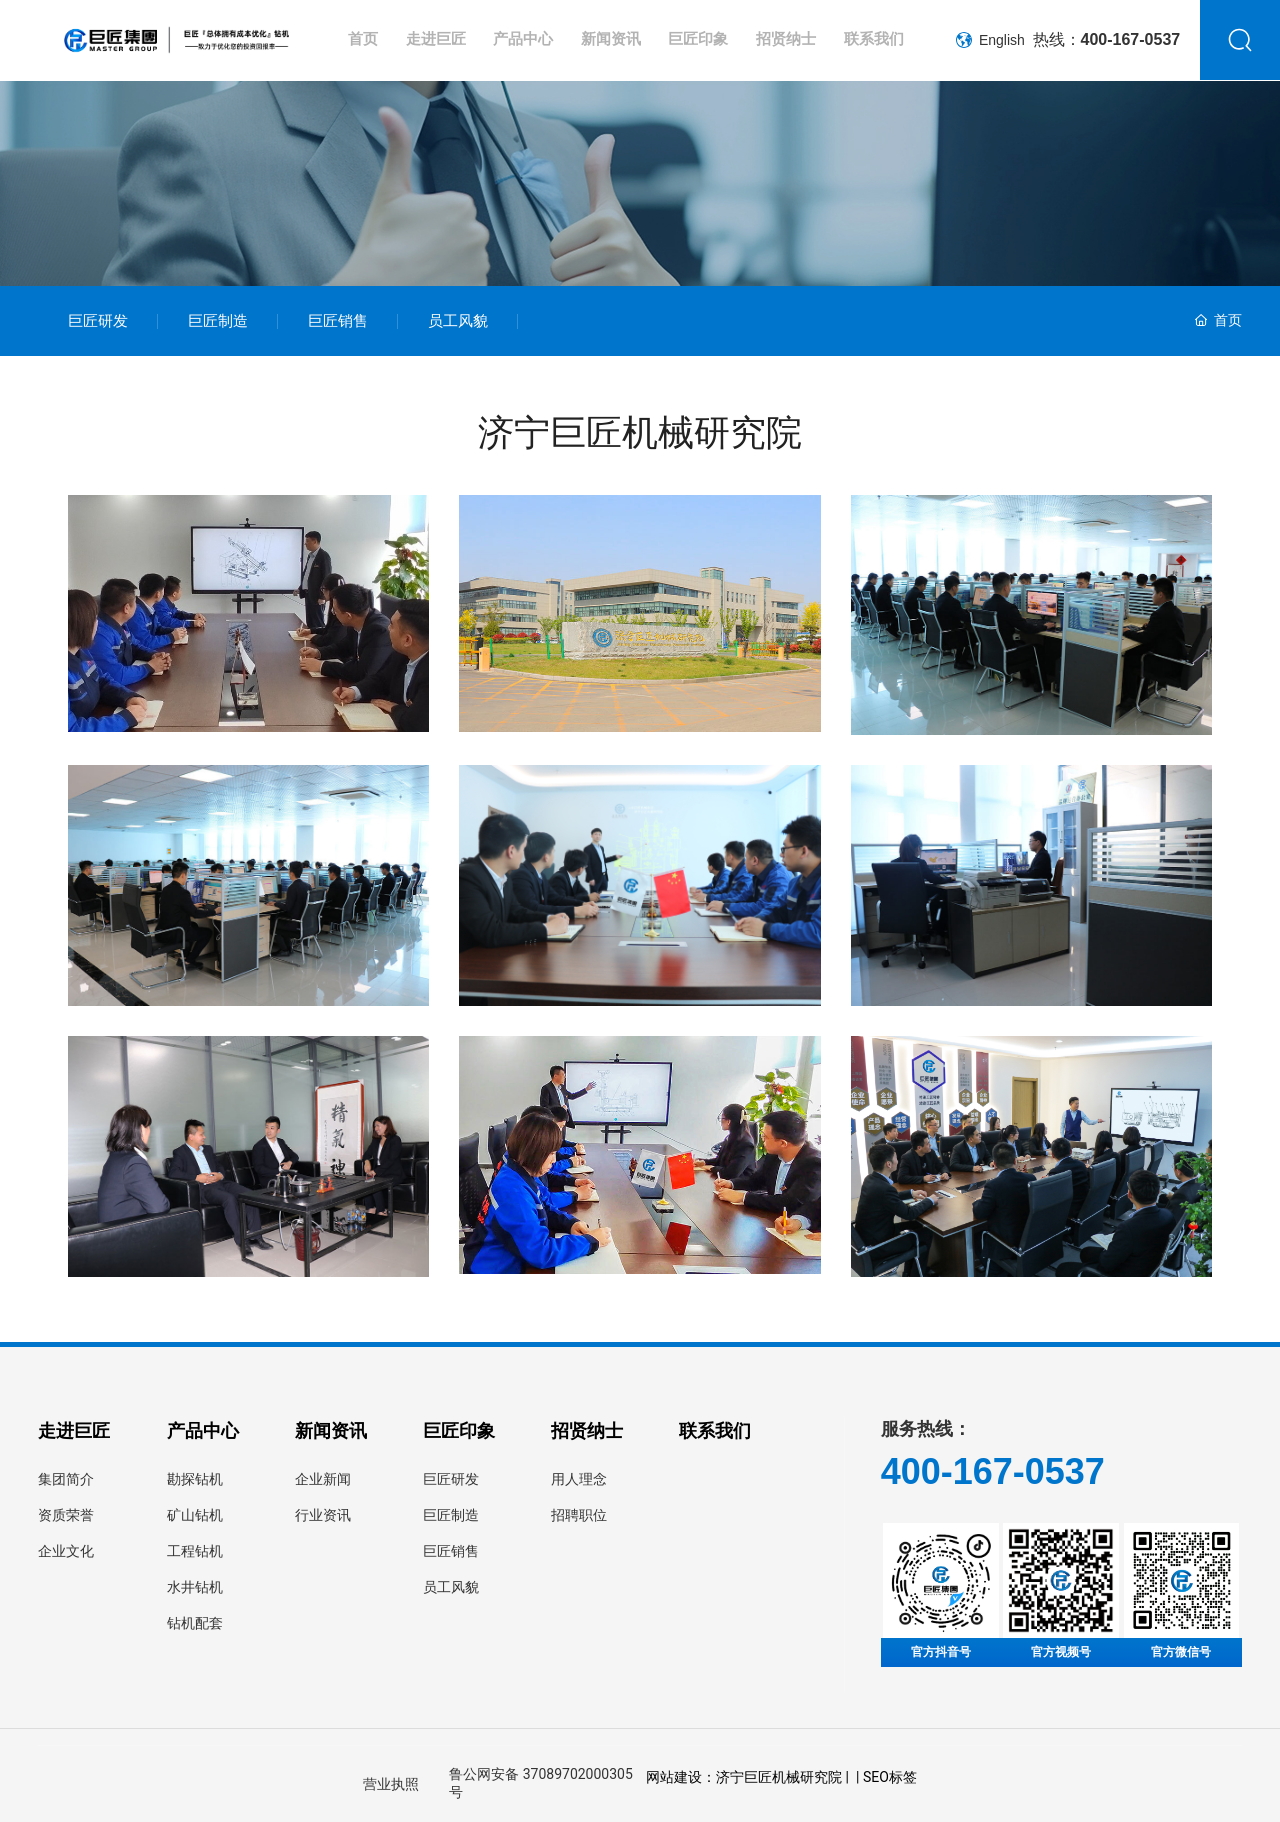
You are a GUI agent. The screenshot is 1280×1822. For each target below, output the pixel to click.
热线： (1107, 39)
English (990, 40)
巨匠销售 (338, 321)
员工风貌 (458, 321)
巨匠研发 (98, 321)
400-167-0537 (993, 1471)
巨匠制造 (218, 321)
